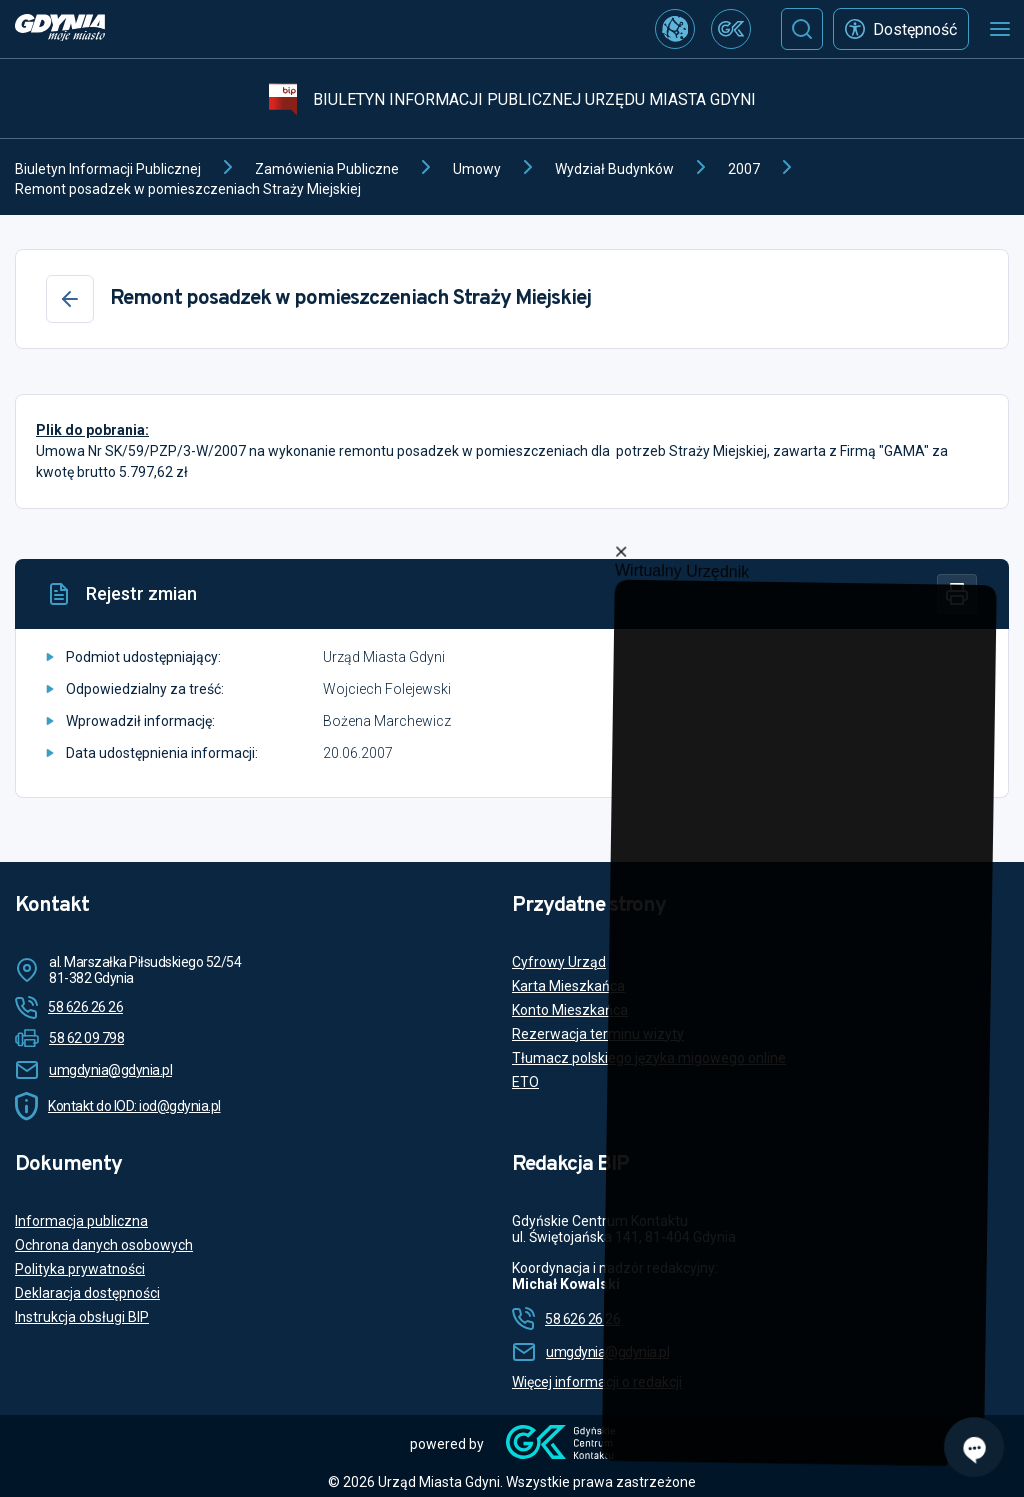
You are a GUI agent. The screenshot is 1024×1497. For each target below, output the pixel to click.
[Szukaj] (802, 29)
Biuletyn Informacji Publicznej (108, 169)
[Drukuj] (957, 594)
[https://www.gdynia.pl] (60, 29)
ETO (525, 1082)
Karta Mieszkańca (568, 986)
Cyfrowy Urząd (559, 962)
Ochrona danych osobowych (104, 1245)
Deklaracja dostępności (87, 1293)
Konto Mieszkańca (570, 1010)
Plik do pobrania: (92, 430)
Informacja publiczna (81, 1221)
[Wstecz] (70, 299)
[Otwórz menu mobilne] (1000, 29)
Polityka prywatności (80, 1269)
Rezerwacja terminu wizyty (598, 1034)
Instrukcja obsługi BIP (82, 1317)
